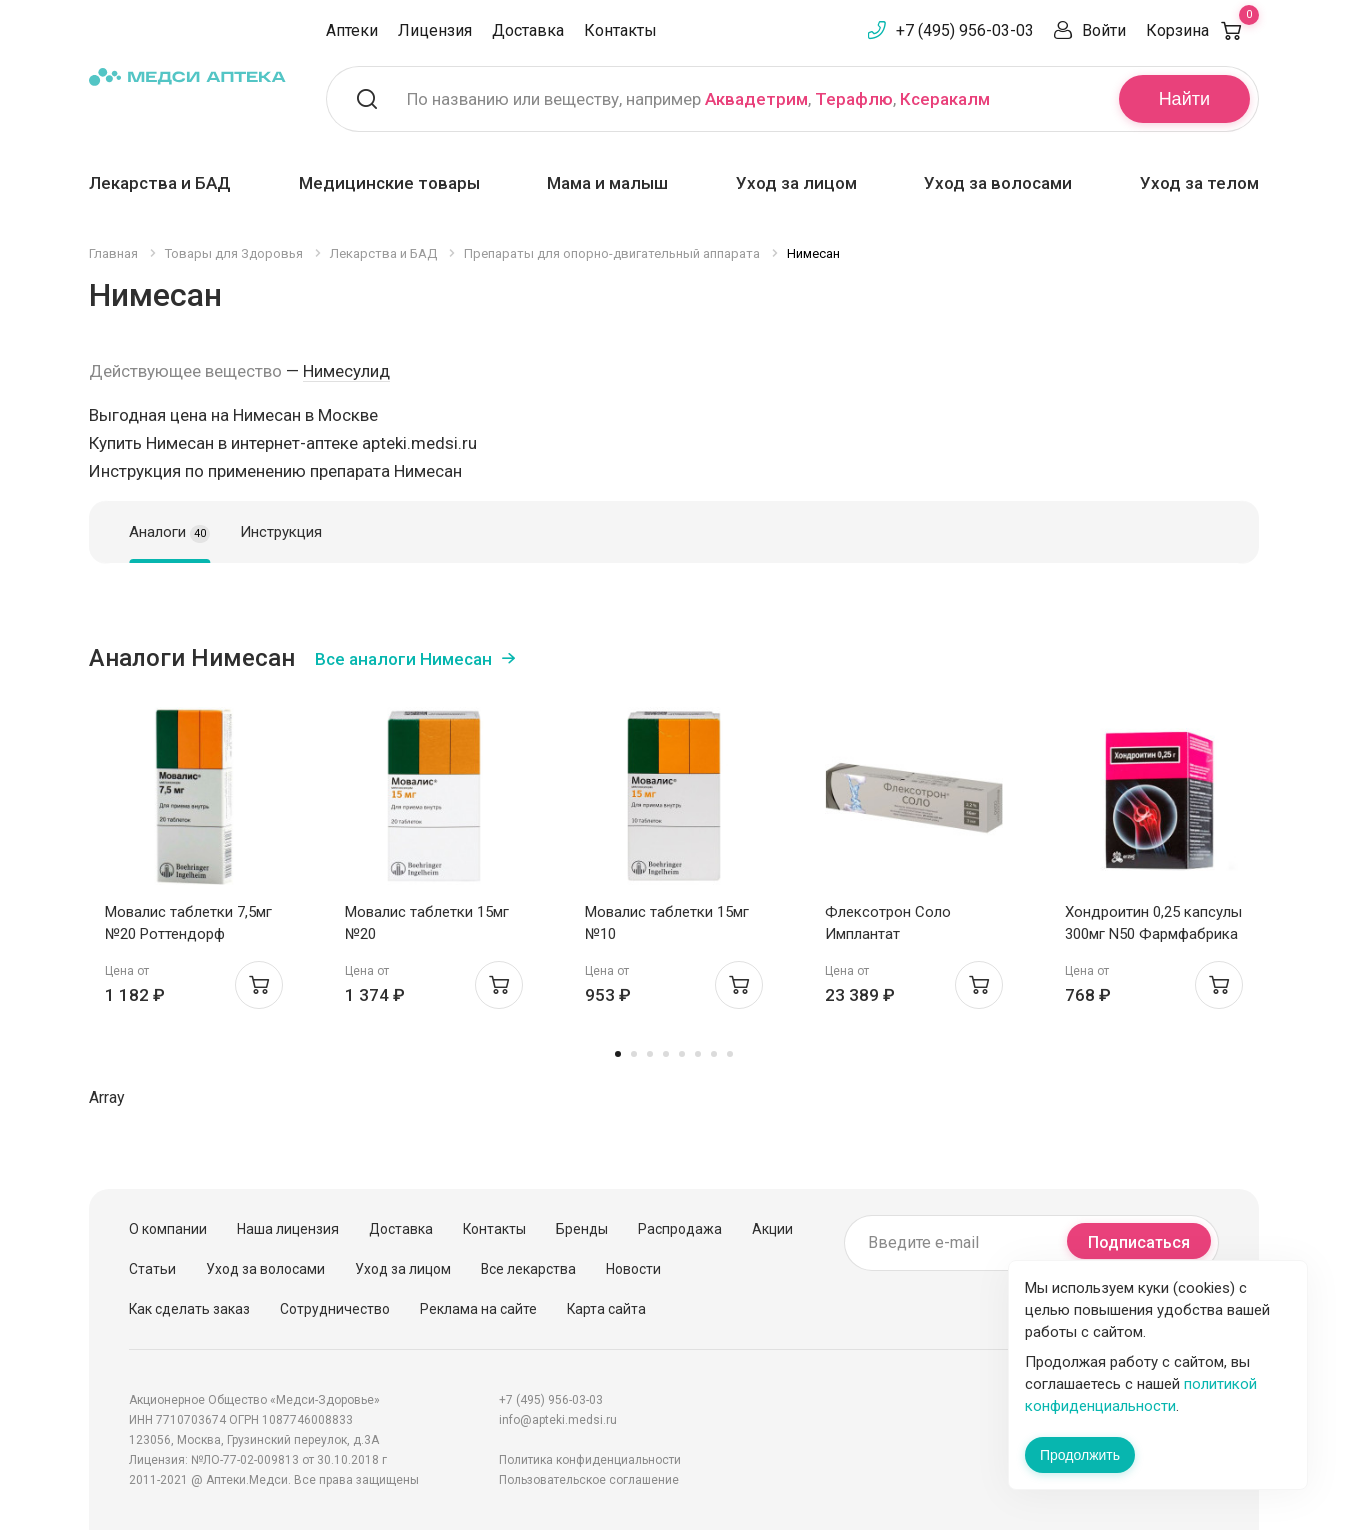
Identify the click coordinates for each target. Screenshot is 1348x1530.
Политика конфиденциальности (590, 1460)
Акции (772, 1229)
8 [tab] (730, 1054)
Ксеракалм (945, 99)
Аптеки (352, 30)
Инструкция (281, 532)
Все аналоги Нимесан (403, 659)
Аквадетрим (756, 99)
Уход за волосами (998, 183)
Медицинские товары (389, 183)
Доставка (528, 30)
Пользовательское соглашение (589, 1480)
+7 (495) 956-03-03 (965, 30)
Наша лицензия (288, 1229)
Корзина (1202, 30)
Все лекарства (528, 1269)
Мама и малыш (607, 183)
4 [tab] (666, 1054)
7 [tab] (714, 1054)
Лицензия (435, 30)
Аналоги (169, 533)
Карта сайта (606, 1309)
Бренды (582, 1229)
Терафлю (854, 99)
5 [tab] (682, 1054)
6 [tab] (698, 1054)
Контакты (620, 30)
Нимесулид (346, 371)
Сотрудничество (335, 1309)
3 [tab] (650, 1054)
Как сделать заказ (189, 1309)
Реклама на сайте (478, 1309)
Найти (1184, 99)
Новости (633, 1269)
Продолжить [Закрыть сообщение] (1080, 1455)
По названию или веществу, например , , (698, 99)
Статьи (152, 1269)
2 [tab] (634, 1054)
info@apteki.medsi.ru (558, 1420)
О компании (168, 1229)
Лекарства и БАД (160, 183)
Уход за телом (1199, 183)
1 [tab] (618, 1054)
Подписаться (1139, 1242)
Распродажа (680, 1229)
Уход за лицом (796, 183)
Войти (1104, 30)
